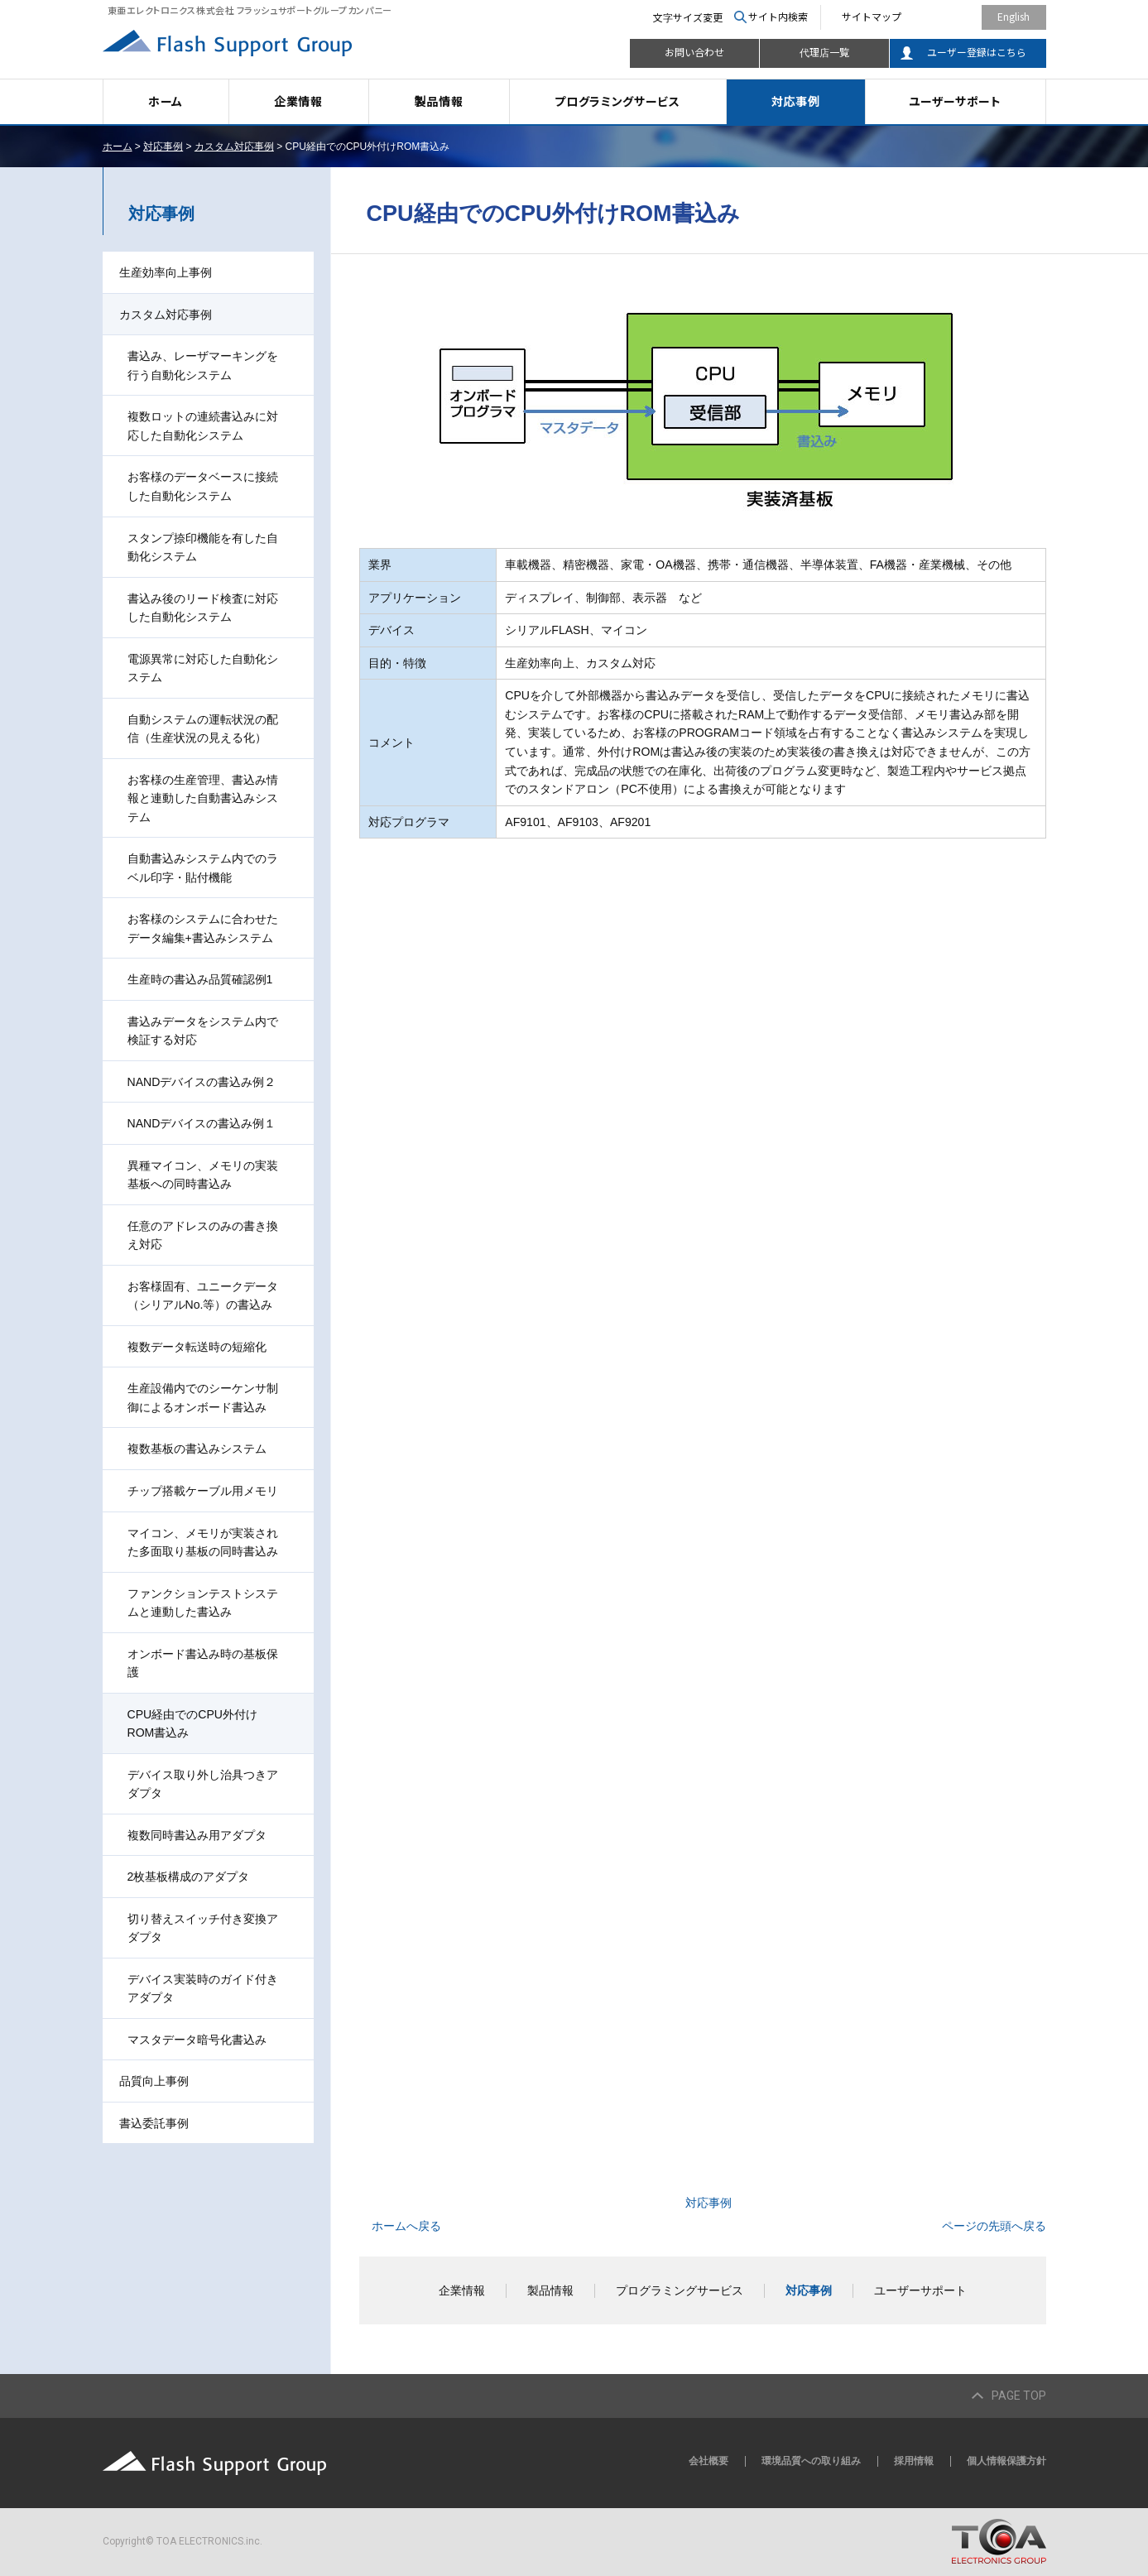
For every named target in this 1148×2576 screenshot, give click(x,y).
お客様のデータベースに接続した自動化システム (202, 486)
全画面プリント (921, 146)
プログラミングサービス (617, 101)
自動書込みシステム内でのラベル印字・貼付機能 (202, 868)
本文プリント (1011, 146)
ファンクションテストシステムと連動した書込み (202, 1603)
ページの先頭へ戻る (994, 2225)
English (1013, 16)
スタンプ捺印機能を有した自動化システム (202, 547)
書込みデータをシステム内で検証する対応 (202, 1031)
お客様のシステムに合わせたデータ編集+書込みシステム (202, 928)
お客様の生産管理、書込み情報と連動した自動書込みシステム (202, 798)
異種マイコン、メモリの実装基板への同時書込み (202, 1175)
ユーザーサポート (955, 101)
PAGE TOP (1019, 2395)
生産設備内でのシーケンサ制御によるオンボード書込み (202, 1398)
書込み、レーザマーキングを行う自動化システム (202, 365)
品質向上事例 (154, 2081)
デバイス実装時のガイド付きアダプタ (202, 1989)
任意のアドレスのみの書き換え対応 (202, 1235)
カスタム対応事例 (234, 146)
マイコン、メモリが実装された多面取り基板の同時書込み (202, 1542)
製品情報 (439, 101)
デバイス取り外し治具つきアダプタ (202, 1784)
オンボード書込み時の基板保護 (202, 1663)
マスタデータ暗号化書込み (197, 2039)
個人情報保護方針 (1006, 2461)
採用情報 (914, 2461)
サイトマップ (871, 16)
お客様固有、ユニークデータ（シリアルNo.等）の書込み (202, 1296)
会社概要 (708, 2461)
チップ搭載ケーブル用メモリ (202, 1490)
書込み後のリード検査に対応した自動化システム (202, 608)
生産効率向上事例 (165, 272)
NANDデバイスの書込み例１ (201, 1123)
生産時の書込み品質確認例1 (200, 979)
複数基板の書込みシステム (197, 1448)
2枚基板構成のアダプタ (188, 1876)
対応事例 (795, 101)
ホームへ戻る (406, 2225)
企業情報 (298, 101)
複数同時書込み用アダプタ (197, 1835)
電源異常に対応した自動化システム (202, 668)
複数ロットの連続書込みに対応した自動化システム (202, 426)
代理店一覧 (824, 52)
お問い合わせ (694, 52)
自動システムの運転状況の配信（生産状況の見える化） (202, 729)
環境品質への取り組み (811, 2461)
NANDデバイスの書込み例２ (201, 1082)
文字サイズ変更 (688, 17)
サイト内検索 (778, 16)
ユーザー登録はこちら (976, 52)
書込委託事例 (154, 2123)
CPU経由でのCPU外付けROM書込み (192, 1724)
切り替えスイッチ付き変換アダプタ (202, 1928)
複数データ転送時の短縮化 (197, 1346)
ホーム (165, 101)
